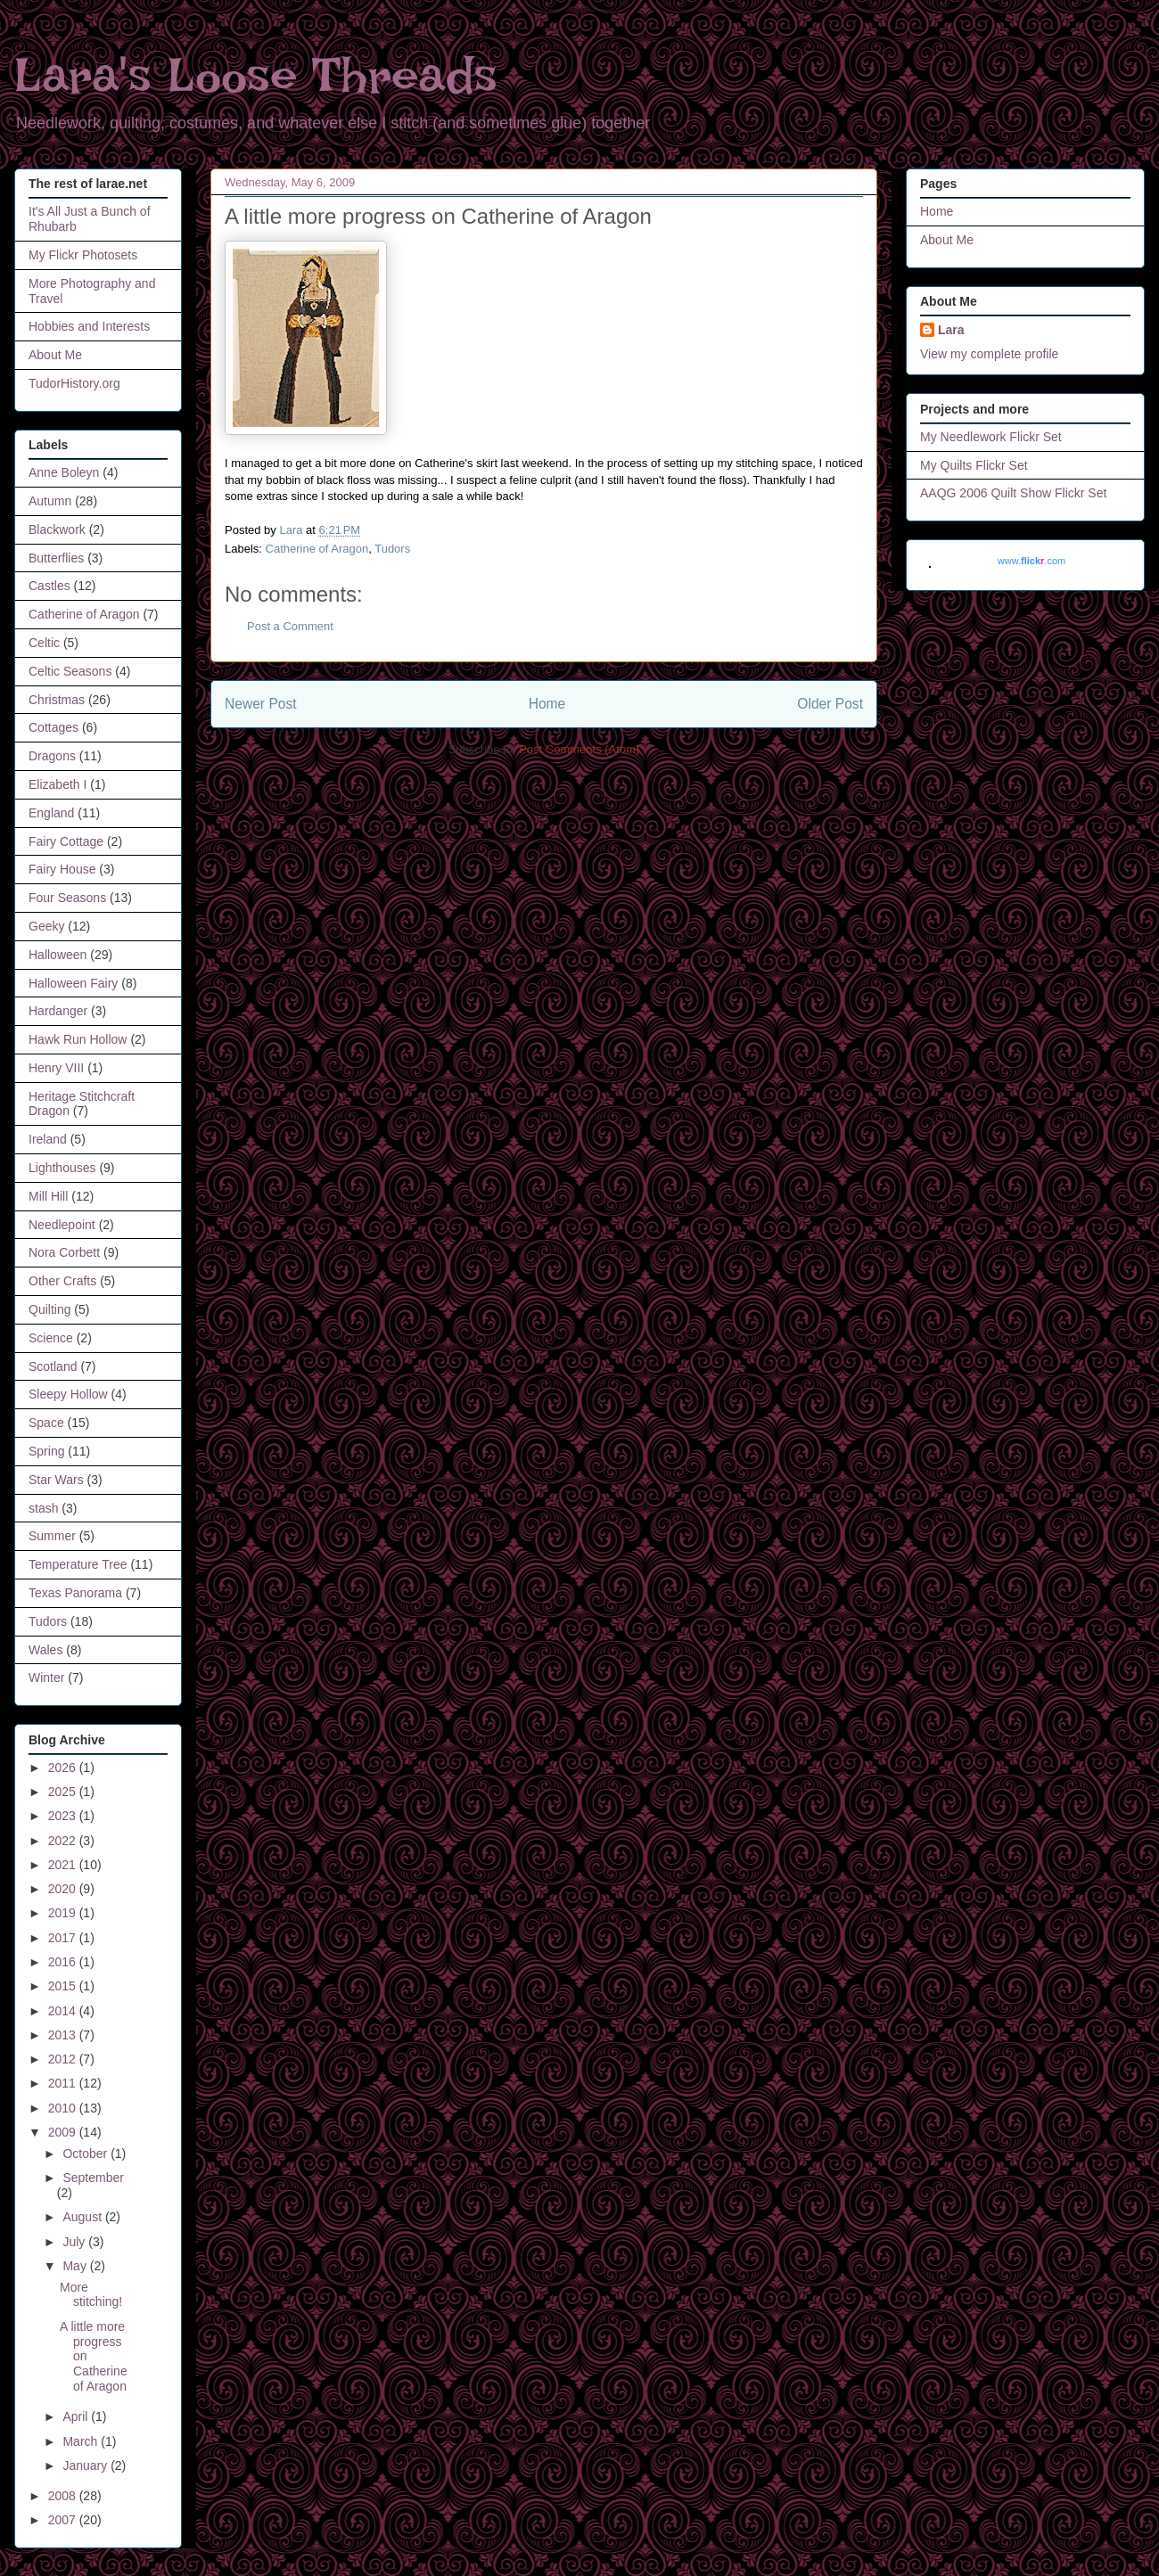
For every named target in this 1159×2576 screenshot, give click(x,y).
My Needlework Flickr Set (991, 437)
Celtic (44, 643)
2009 (63, 2132)
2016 (63, 1962)
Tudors (392, 548)
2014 (63, 2011)
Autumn (50, 501)
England (51, 813)
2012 (63, 2059)
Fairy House (62, 869)
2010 (63, 2108)
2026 (63, 1767)
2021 (63, 1865)
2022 (63, 1841)
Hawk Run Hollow (78, 1039)
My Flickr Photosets (83, 255)
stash (43, 1508)
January (86, 2465)
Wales (45, 1650)
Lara (951, 330)
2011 (63, 2083)
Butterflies (56, 558)
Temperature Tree (78, 1564)
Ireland (48, 1139)
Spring (46, 1451)
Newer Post (261, 703)
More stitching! (91, 2294)
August (83, 2217)
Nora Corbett (64, 1252)
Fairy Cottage (66, 841)
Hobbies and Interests (89, 326)
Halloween (57, 955)
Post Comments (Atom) (579, 749)
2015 (63, 1986)
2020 (63, 1889)
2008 (63, 2496)
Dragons (52, 756)
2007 (63, 2520)
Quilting (49, 1309)
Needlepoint (62, 1225)
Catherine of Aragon (317, 548)
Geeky (46, 926)
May (75, 2266)
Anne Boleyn (64, 472)
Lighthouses (62, 1168)
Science (51, 1338)
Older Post (830, 703)
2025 (63, 1791)
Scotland (53, 1366)
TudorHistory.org (74, 383)
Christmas (57, 700)
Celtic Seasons (70, 671)
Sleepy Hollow (68, 1394)
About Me (55, 355)
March (81, 2441)
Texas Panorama (75, 1593)
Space (46, 1422)
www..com (1031, 560)
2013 (63, 2035)
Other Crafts (62, 1281)
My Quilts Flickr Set (974, 465)
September (92, 2177)
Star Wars (56, 1480)
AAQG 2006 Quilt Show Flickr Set (1013, 493)
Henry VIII (56, 1068)
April (76, 2416)
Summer (52, 1536)
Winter (46, 1677)
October (86, 2153)
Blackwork (57, 529)
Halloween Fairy (73, 983)
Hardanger (58, 1011)
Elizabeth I (57, 784)
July (75, 2242)
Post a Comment (290, 626)
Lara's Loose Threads (255, 75)
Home (547, 703)
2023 (63, 1816)
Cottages (53, 727)
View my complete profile (989, 354)
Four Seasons (67, 897)
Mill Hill (48, 1196)
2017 (63, 1938)
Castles (49, 585)
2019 (63, 1913)
